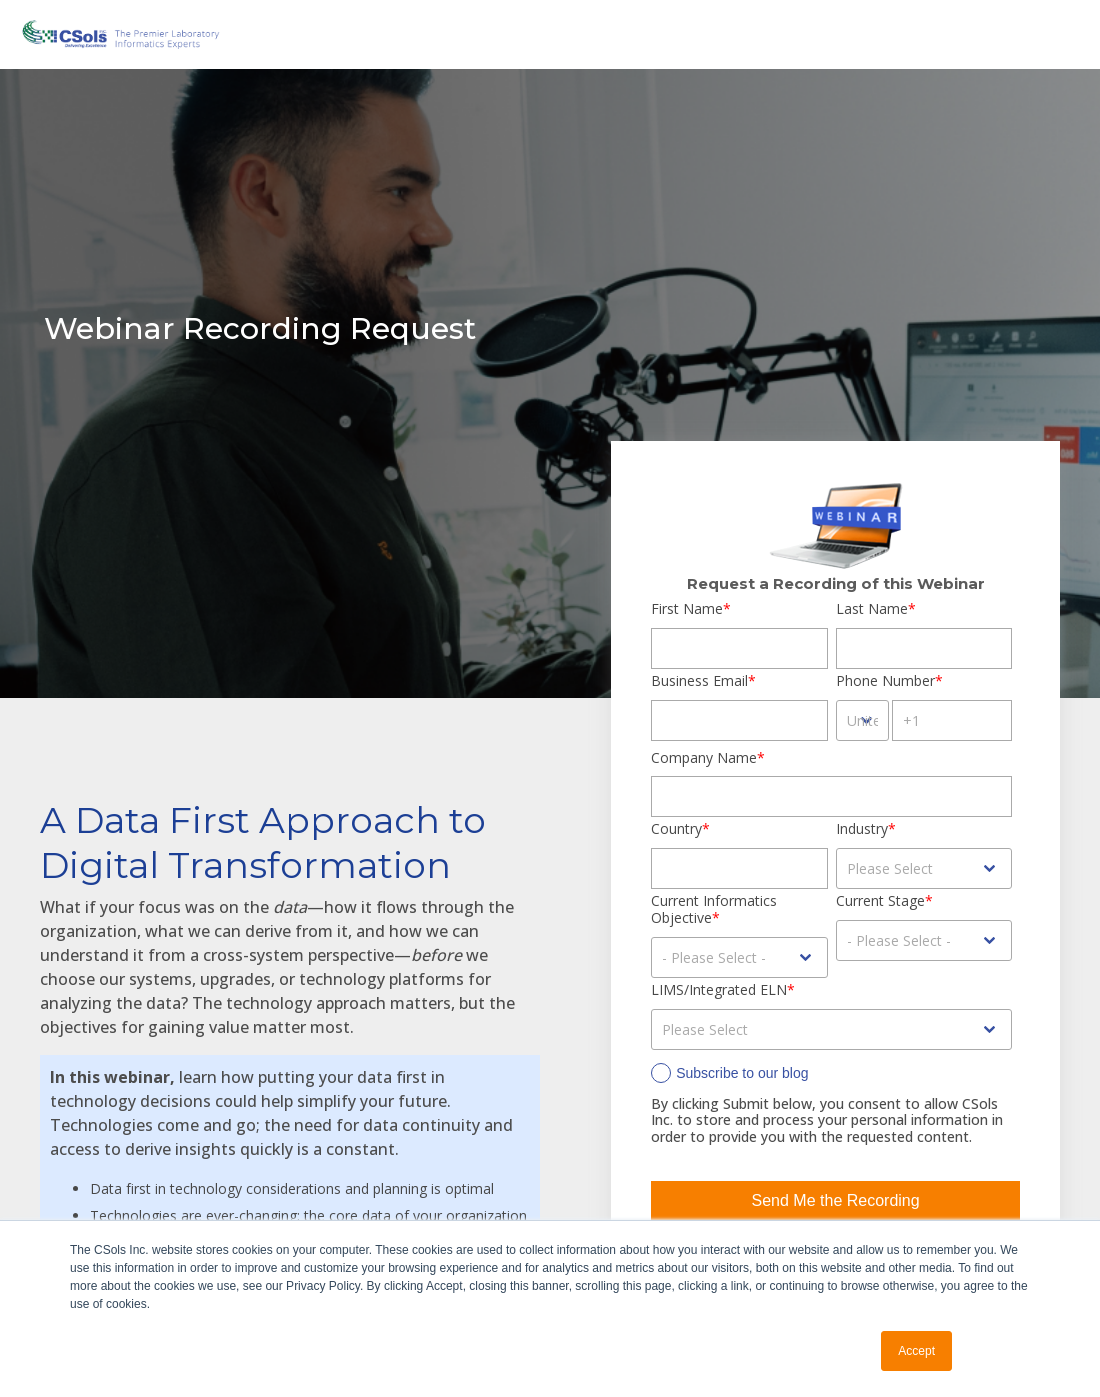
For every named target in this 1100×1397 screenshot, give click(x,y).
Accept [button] (916, 1351)
